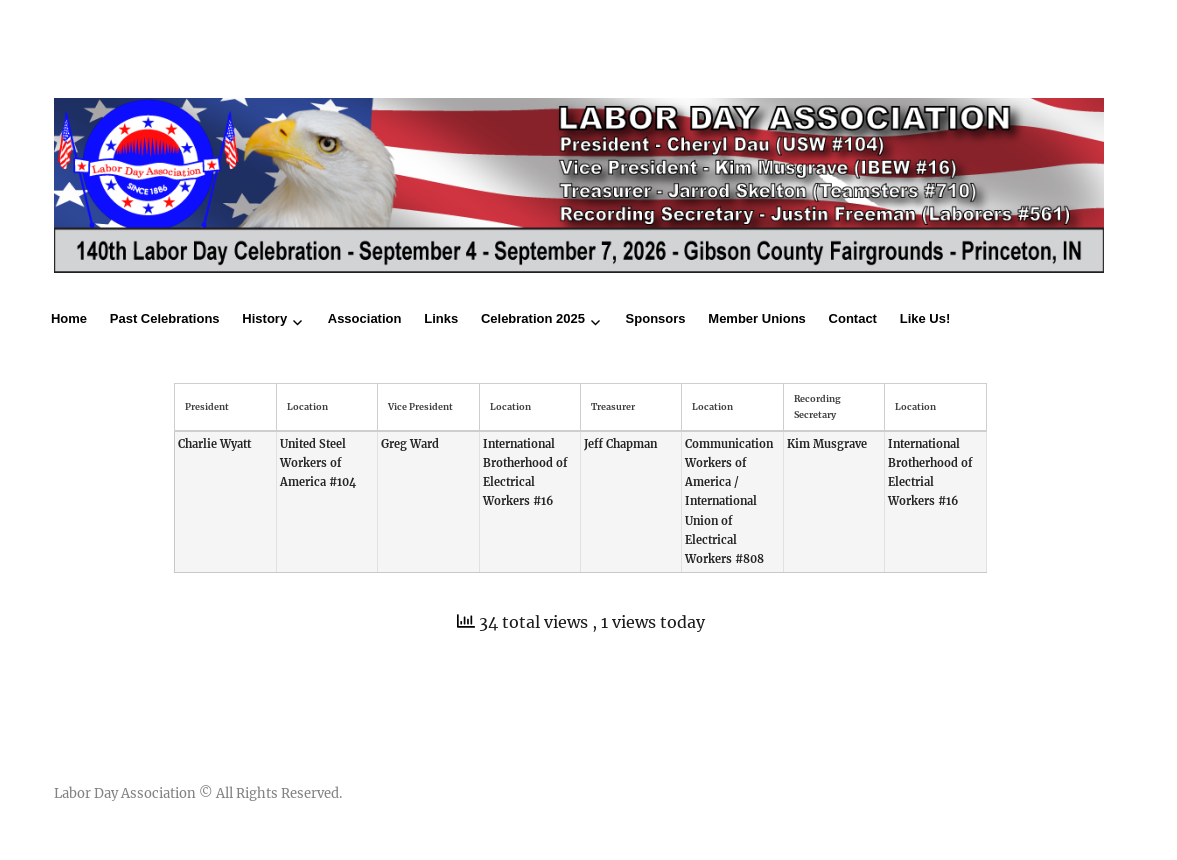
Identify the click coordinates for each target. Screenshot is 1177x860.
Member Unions (757, 318)
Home (69, 318)
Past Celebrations (165, 318)
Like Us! (925, 318)
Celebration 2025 (533, 318)
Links (441, 318)
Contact (853, 318)
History (264, 318)
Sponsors (656, 318)
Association (365, 318)
